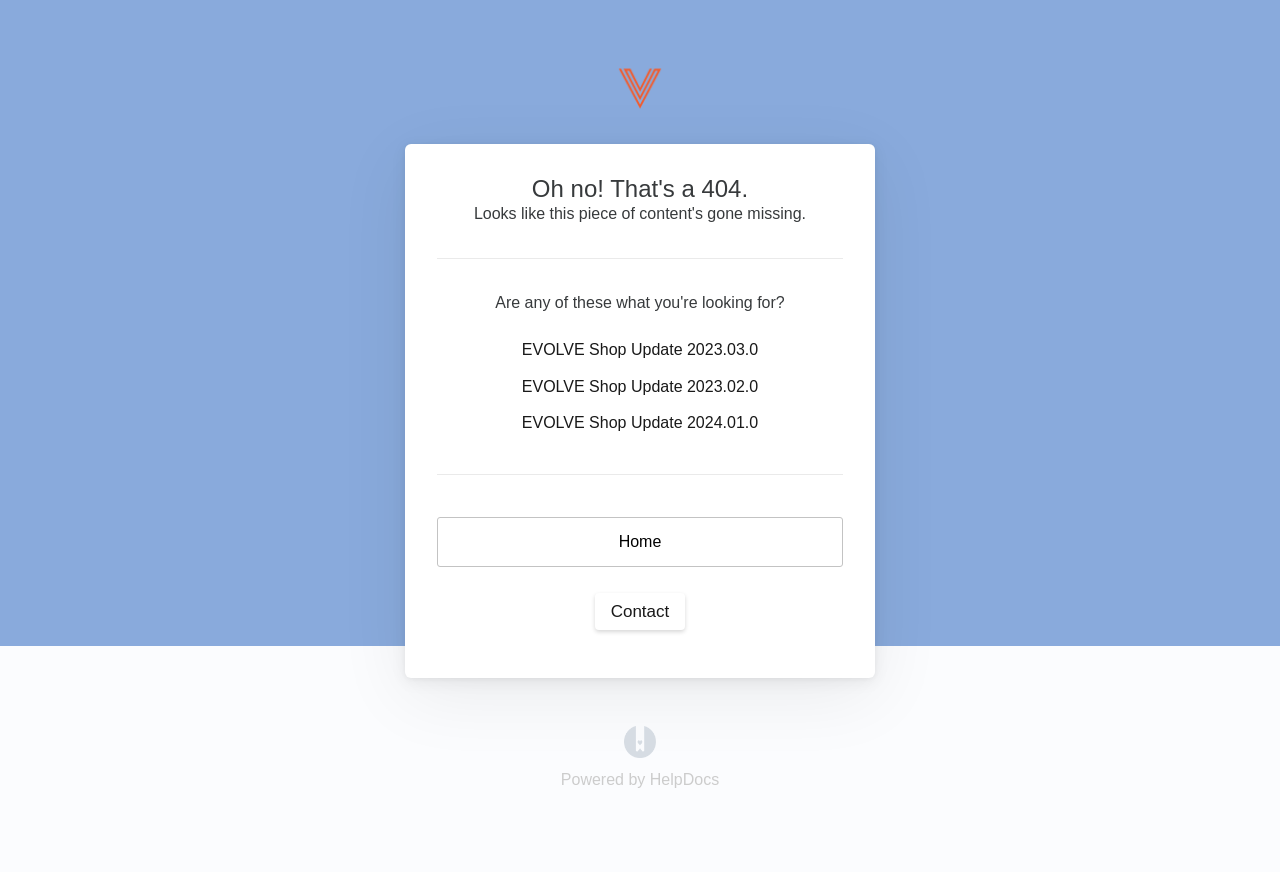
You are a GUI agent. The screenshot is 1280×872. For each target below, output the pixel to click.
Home (640, 541)
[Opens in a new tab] (640, 740)
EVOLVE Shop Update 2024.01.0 (640, 422)
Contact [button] (640, 611)
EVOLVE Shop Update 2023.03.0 (640, 349)
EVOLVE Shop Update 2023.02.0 (640, 386)
